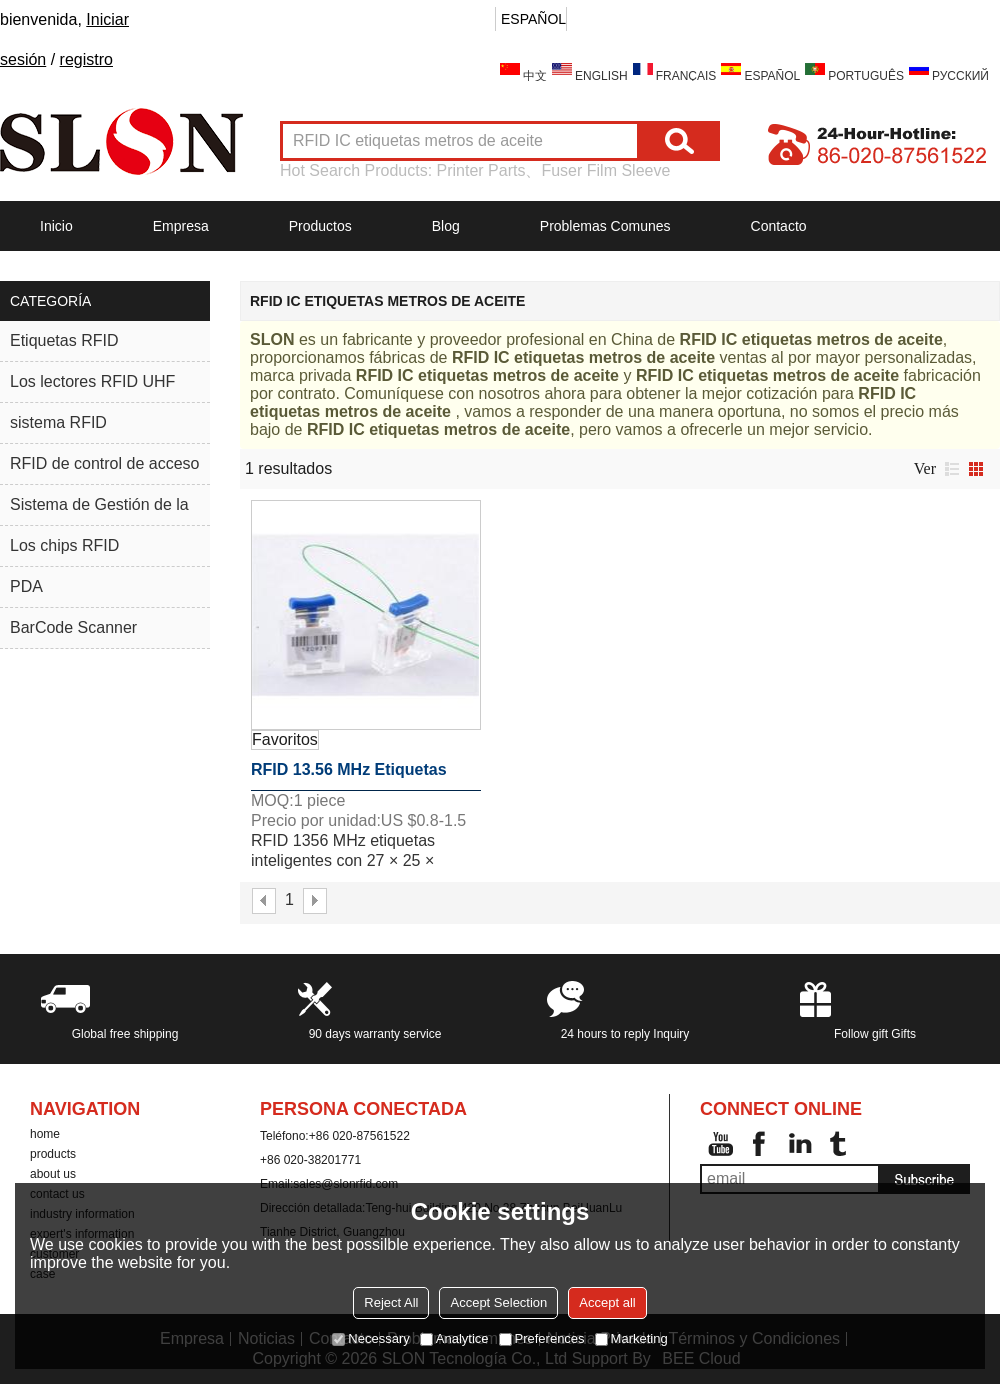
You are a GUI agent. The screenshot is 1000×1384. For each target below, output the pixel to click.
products (53, 1154)
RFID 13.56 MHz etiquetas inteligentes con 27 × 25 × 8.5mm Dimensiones (349, 776)
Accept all (607, 1302)
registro (86, 59)
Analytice (454, 1338)
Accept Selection (498, 1302)
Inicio (56, 226)
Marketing (631, 1338)
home (45, 1134)
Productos (320, 226)
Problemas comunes (605, 226)
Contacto (779, 226)
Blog (446, 226)
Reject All (391, 1302)
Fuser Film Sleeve (605, 170)
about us (53, 1174)
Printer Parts (481, 170)
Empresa (181, 226)
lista (952, 469)
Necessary (370, 1338)
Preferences (542, 1338)
